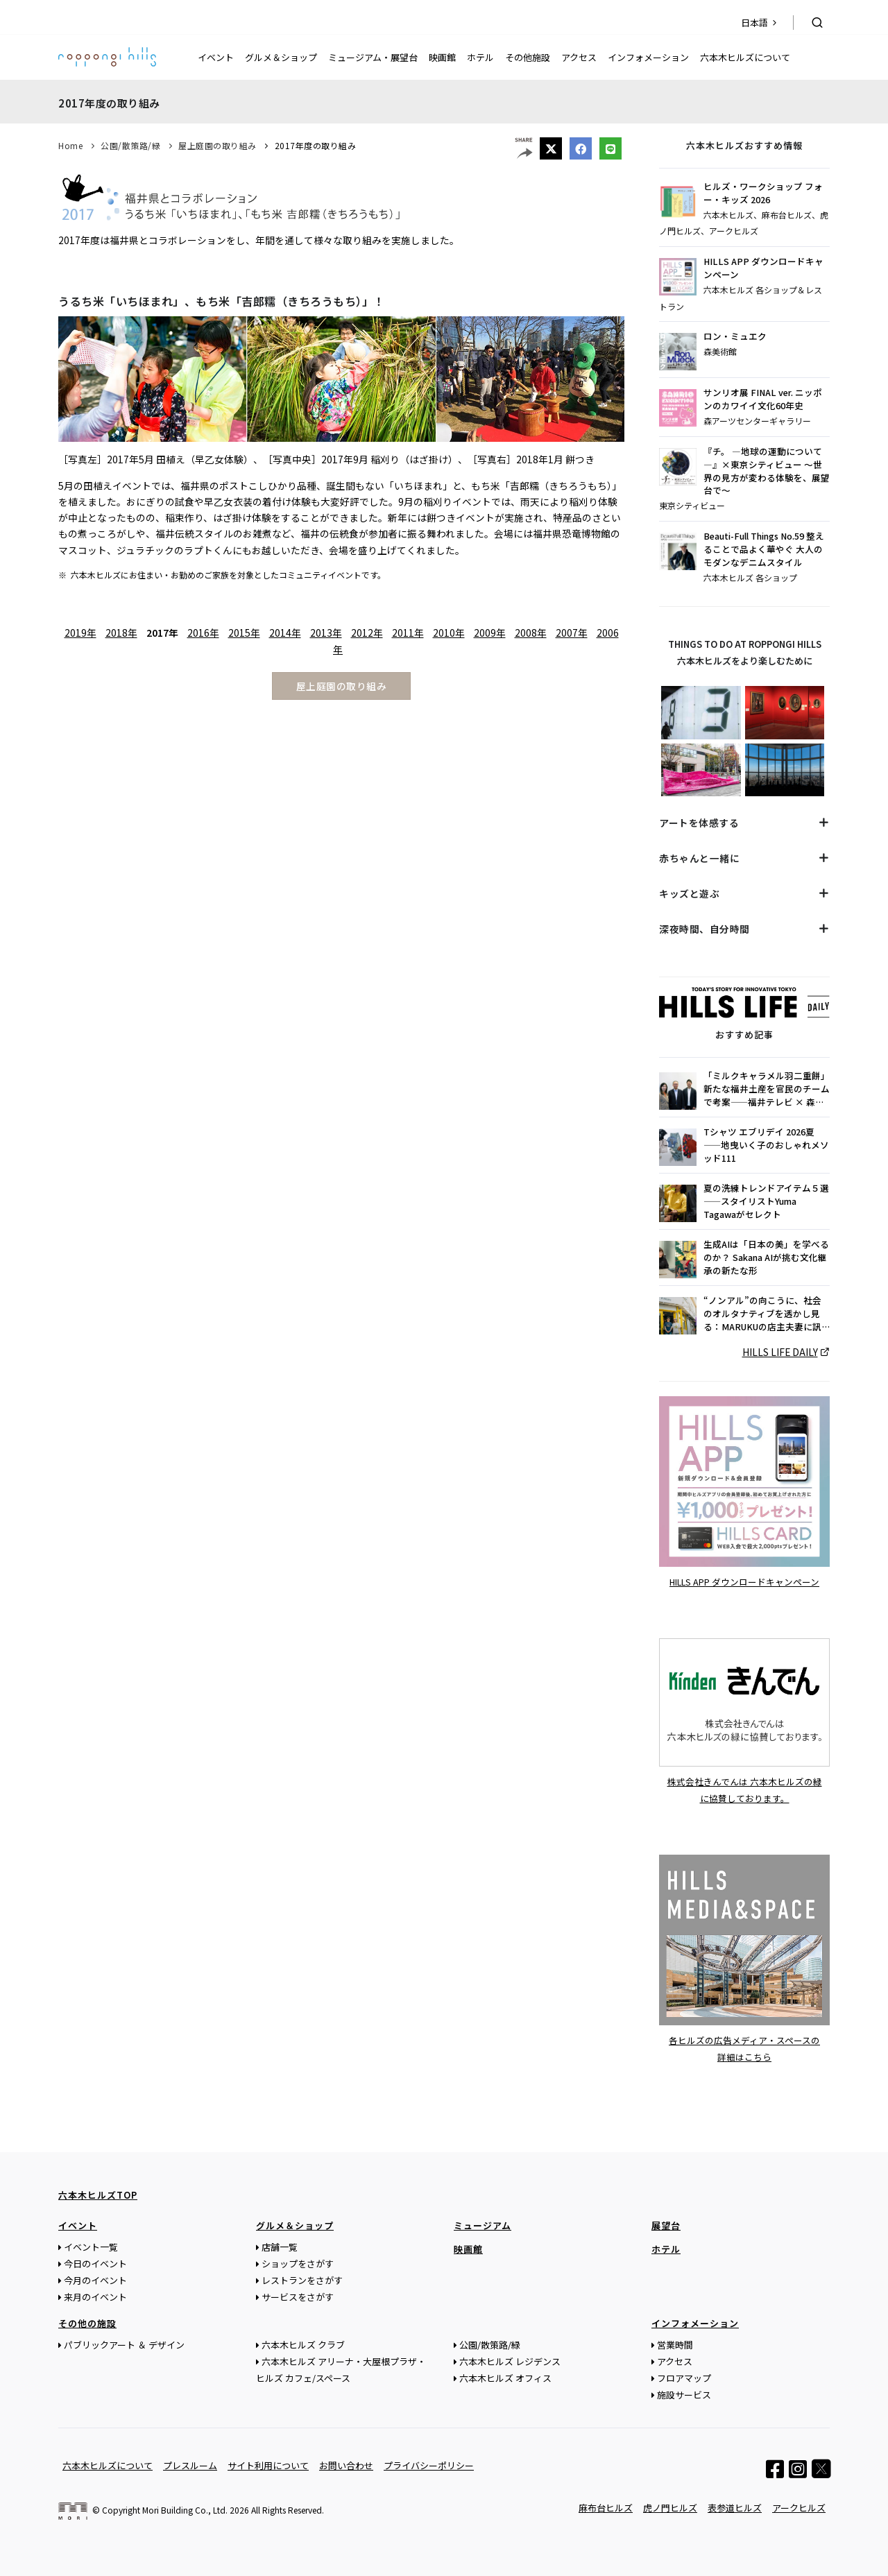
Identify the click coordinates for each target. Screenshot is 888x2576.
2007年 (572, 632)
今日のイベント (95, 2262)
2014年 (285, 632)
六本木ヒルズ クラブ (303, 2344)
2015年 (244, 632)
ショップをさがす (298, 2262)
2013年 (326, 632)
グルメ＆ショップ (281, 57)
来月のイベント (95, 2296)
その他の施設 (87, 2322)
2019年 (80, 632)
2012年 (367, 632)
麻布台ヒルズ (606, 2507)
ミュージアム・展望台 (373, 57)
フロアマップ (684, 2377)
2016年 (203, 632)
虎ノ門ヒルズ (670, 2507)
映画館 (442, 57)
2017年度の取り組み (316, 145)
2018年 (121, 632)
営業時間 (675, 2344)
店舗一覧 (280, 2246)
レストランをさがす (302, 2279)
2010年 (449, 632)
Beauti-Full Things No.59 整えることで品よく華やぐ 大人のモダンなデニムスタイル (763, 549)
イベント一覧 (91, 2246)
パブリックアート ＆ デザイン (124, 2344)
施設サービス (684, 2394)
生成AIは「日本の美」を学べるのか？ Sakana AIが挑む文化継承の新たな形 (766, 1257)
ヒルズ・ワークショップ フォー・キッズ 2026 (763, 193)
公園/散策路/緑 (130, 145)
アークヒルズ (799, 2507)
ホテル (480, 57)
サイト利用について (268, 2464)
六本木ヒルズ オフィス (505, 2377)
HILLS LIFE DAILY (780, 1352)
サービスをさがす (298, 2296)
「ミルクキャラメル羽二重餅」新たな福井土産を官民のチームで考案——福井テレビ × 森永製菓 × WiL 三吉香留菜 (766, 1089)
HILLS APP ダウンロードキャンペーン (763, 268)
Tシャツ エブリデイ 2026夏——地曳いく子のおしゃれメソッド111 (766, 1145)
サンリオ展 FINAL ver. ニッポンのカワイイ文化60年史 (762, 399)
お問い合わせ (346, 2464)
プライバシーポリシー (429, 2464)
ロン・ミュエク (735, 336)
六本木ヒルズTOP (97, 2194)
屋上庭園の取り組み (217, 145)
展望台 (666, 2224)
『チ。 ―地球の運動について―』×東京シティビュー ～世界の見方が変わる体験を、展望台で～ (766, 471)
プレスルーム (190, 2464)
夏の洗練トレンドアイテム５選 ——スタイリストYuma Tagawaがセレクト (766, 1201)
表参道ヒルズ (735, 2507)
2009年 (490, 632)
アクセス (579, 57)
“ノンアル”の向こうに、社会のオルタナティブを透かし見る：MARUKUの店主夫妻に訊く (762, 1314)
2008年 (531, 632)
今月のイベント (95, 2279)
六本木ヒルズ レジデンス (510, 2360)
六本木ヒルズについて (745, 57)
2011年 (408, 632)
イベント (216, 57)
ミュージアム (482, 2224)
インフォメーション (648, 57)
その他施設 (527, 57)
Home (70, 145)
